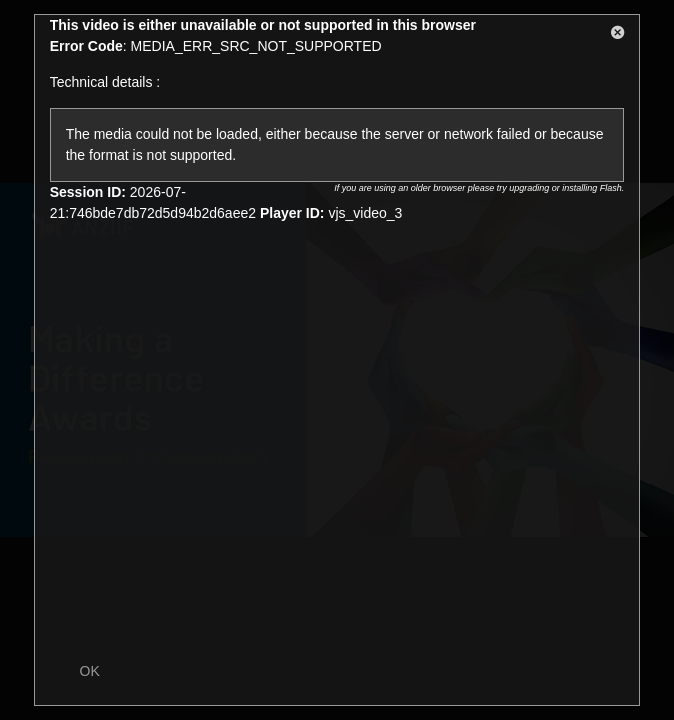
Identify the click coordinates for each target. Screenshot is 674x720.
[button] (618, 36)
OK (90, 671)
